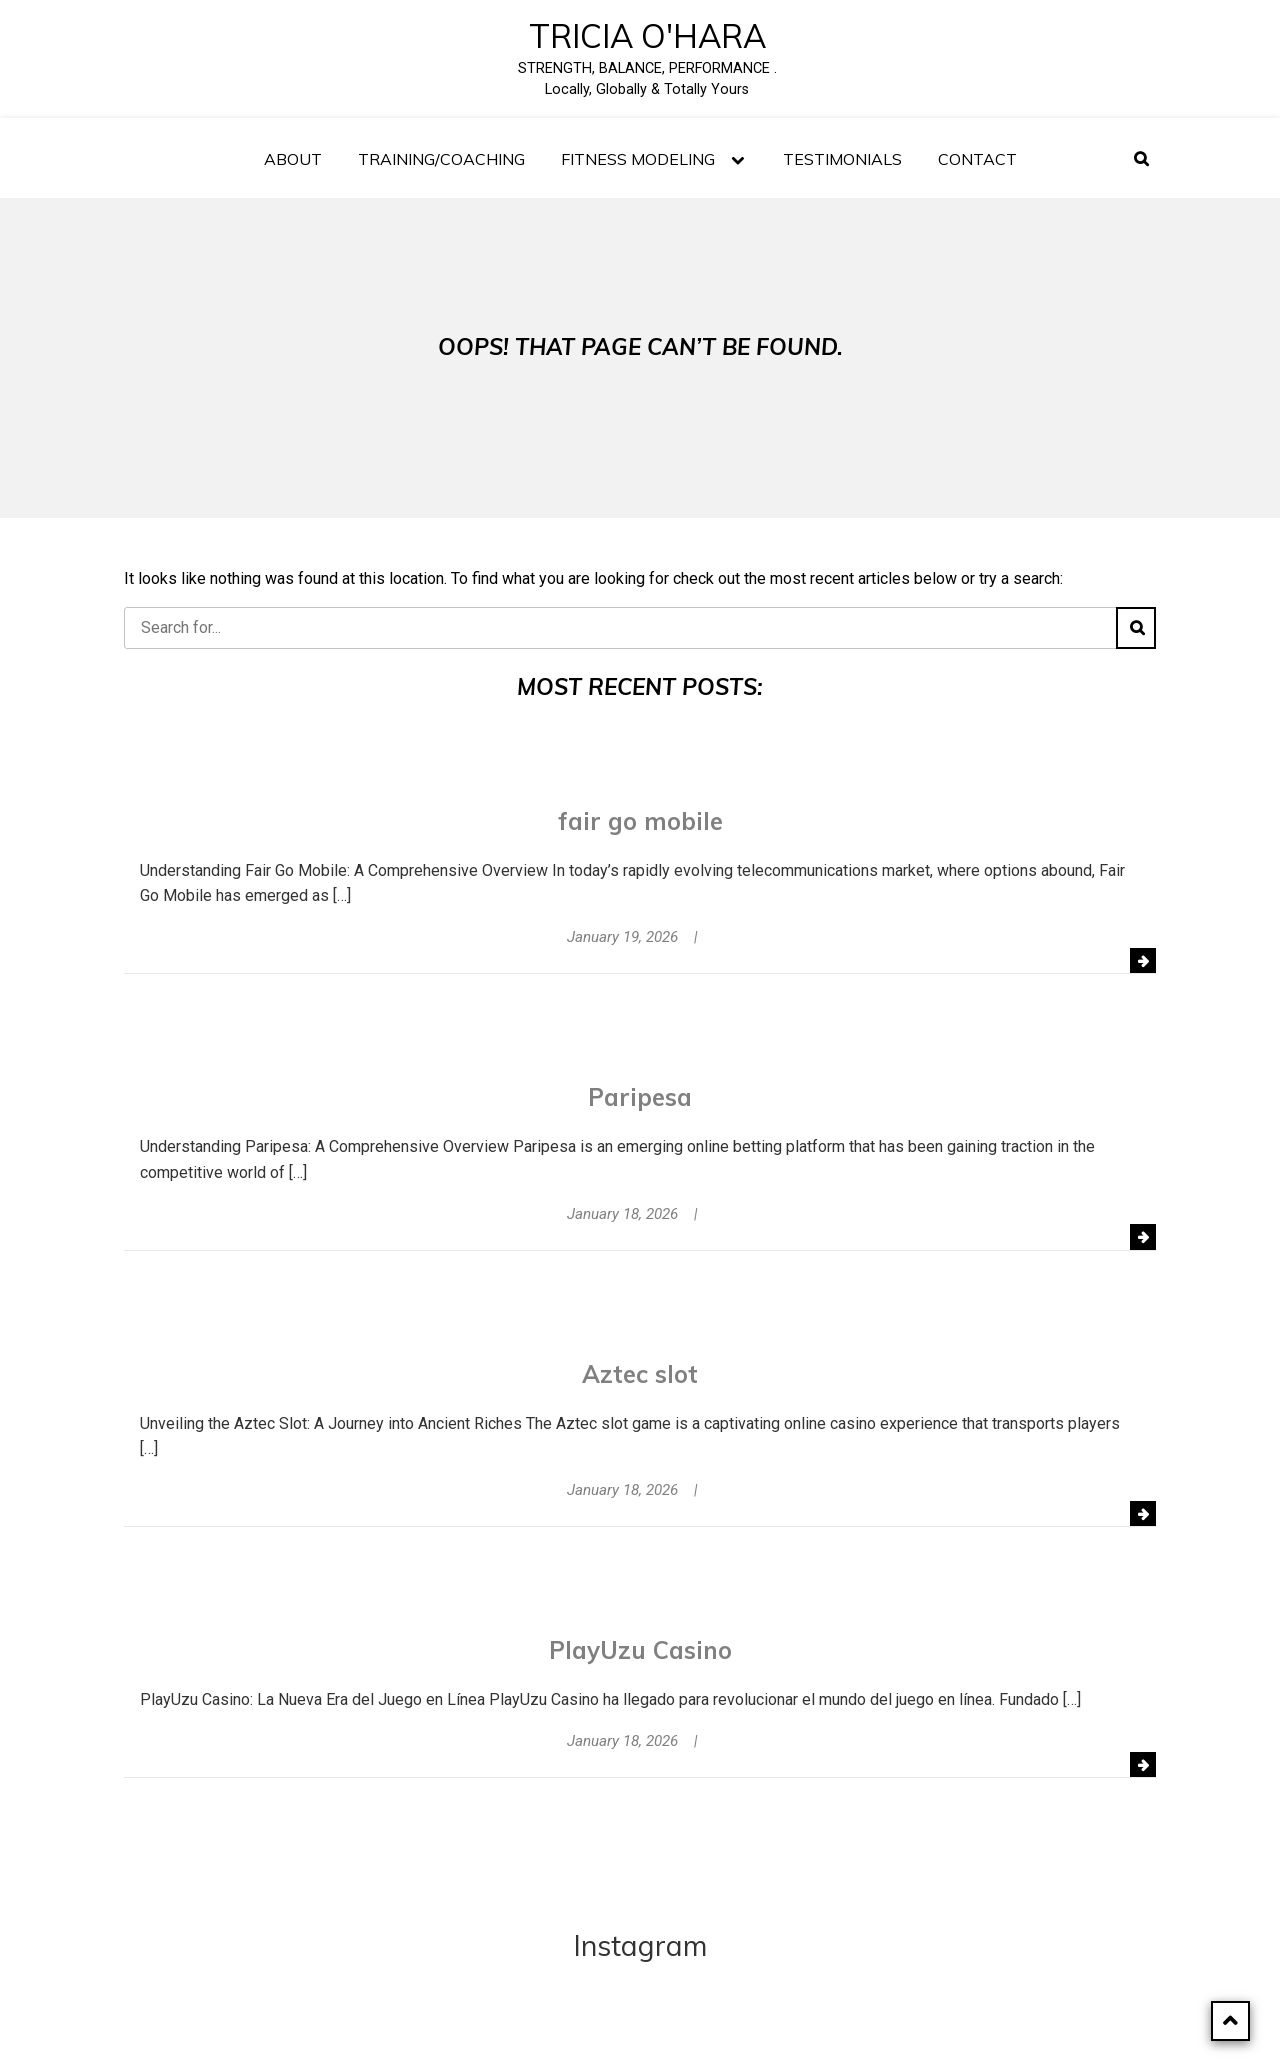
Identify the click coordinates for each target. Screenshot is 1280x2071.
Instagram (640, 1945)
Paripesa (640, 1097)
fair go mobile (640, 821)
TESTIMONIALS (842, 159)
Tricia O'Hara (647, 36)
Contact (977, 159)
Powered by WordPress (596, 2035)
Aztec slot (640, 1374)
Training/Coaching (441, 159)
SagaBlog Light (808, 2035)
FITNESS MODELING (638, 159)
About (293, 159)
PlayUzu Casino (640, 1650)
